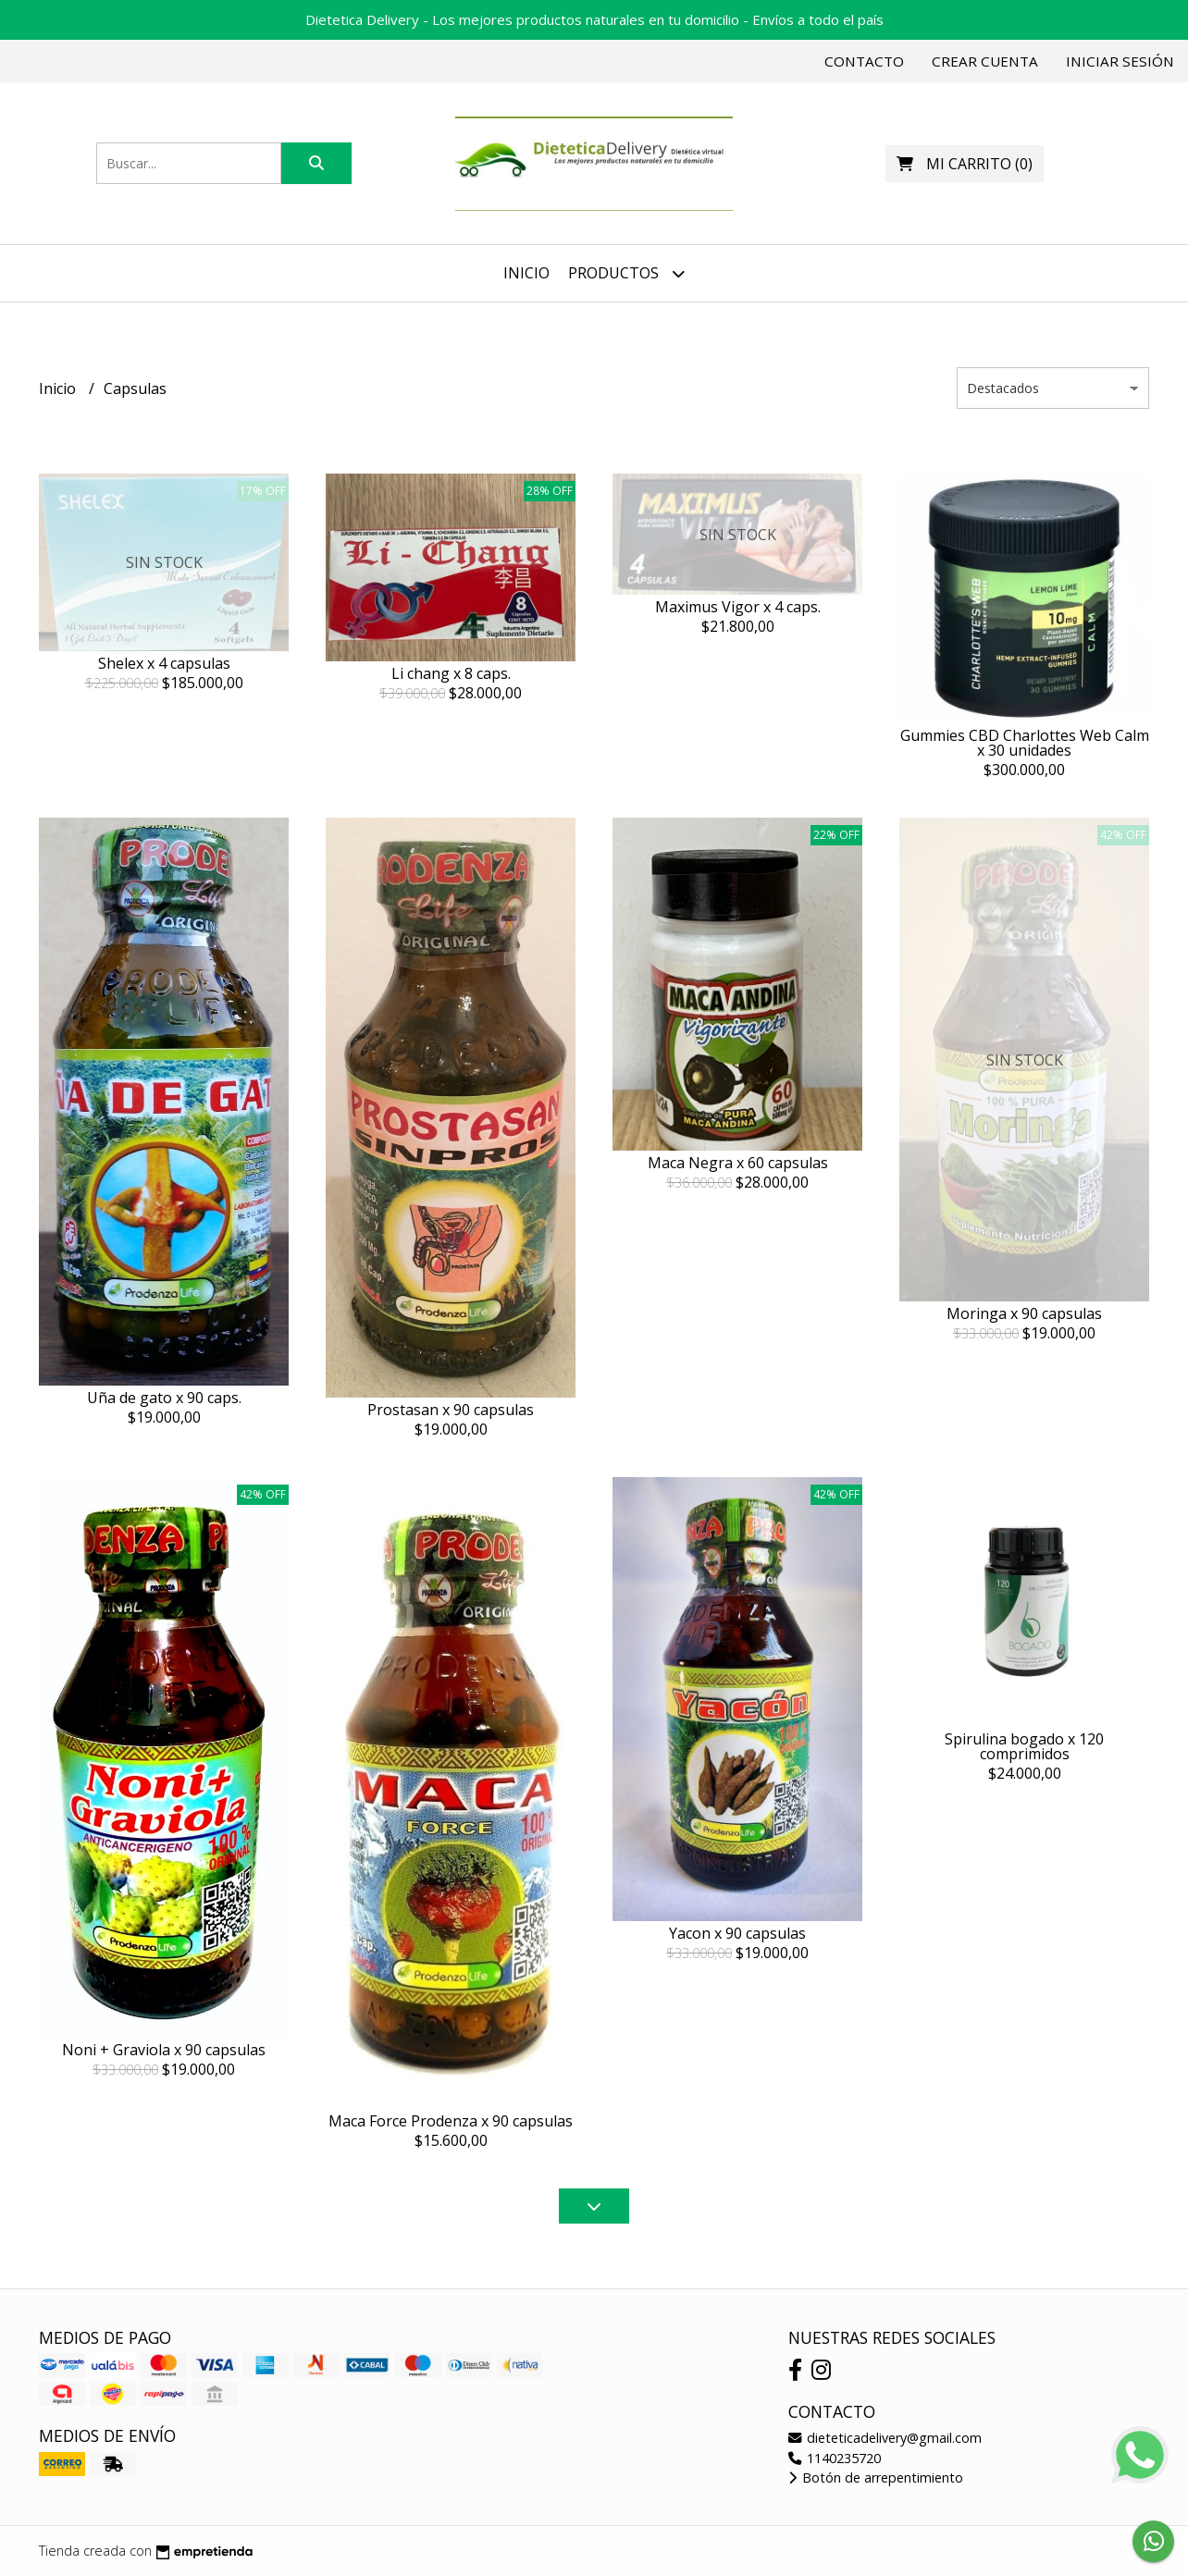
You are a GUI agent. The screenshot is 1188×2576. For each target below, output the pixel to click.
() (965, 164)
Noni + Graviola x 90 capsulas (164, 2050)
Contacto (864, 61)
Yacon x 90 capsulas (737, 1933)
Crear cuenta (985, 61)
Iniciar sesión (1120, 61)
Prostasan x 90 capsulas (450, 1409)
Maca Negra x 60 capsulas (738, 1162)
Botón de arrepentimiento (875, 2477)
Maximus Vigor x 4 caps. (738, 607)
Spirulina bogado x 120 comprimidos (1024, 1746)
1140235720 (834, 2458)
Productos (626, 273)
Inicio (526, 273)
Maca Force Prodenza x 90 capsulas (450, 2121)
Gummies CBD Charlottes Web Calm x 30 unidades (1024, 742)
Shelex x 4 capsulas (164, 663)
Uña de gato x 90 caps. (164, 1397)
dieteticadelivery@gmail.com (885, 2438)
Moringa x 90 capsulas (1024, 1313)
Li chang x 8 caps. (451, 673)
